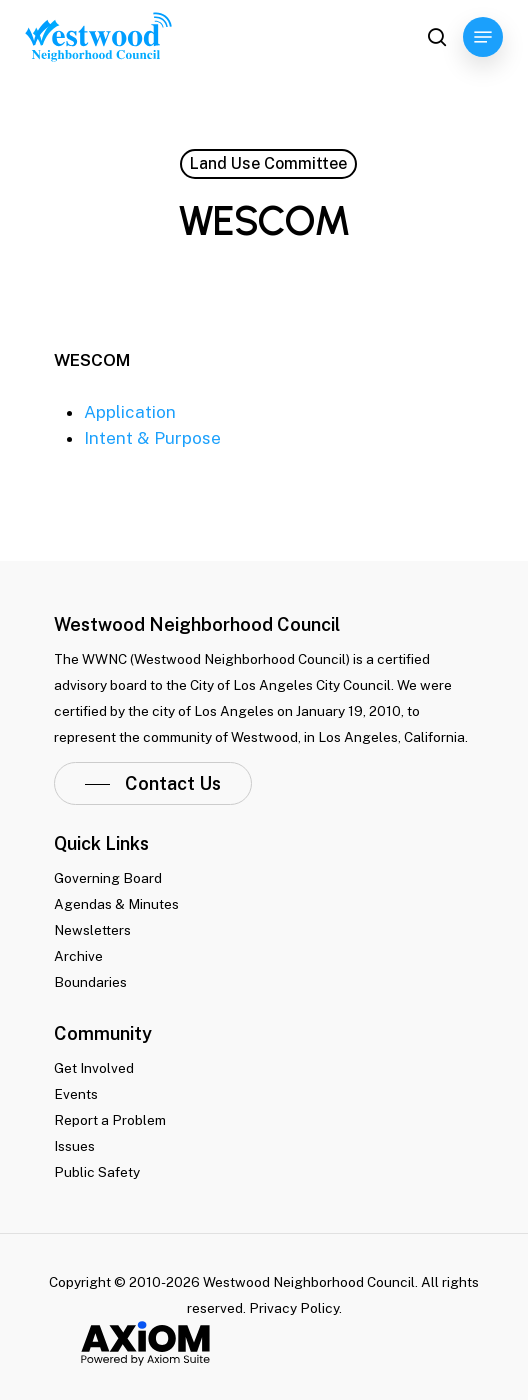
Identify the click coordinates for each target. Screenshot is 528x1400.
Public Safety (97, 1172)
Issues (74, 1146)
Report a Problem (110, 1120)
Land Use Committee (268, 163)
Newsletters (92, 930)
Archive (78, 956)
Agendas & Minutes (116, 904)
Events (76, 1094)
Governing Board (108, 878)
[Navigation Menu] (483, 37)
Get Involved (94, 1068)
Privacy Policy (294, 1308)
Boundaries (90, 982)
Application (130, 412)
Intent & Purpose (152, 438)
